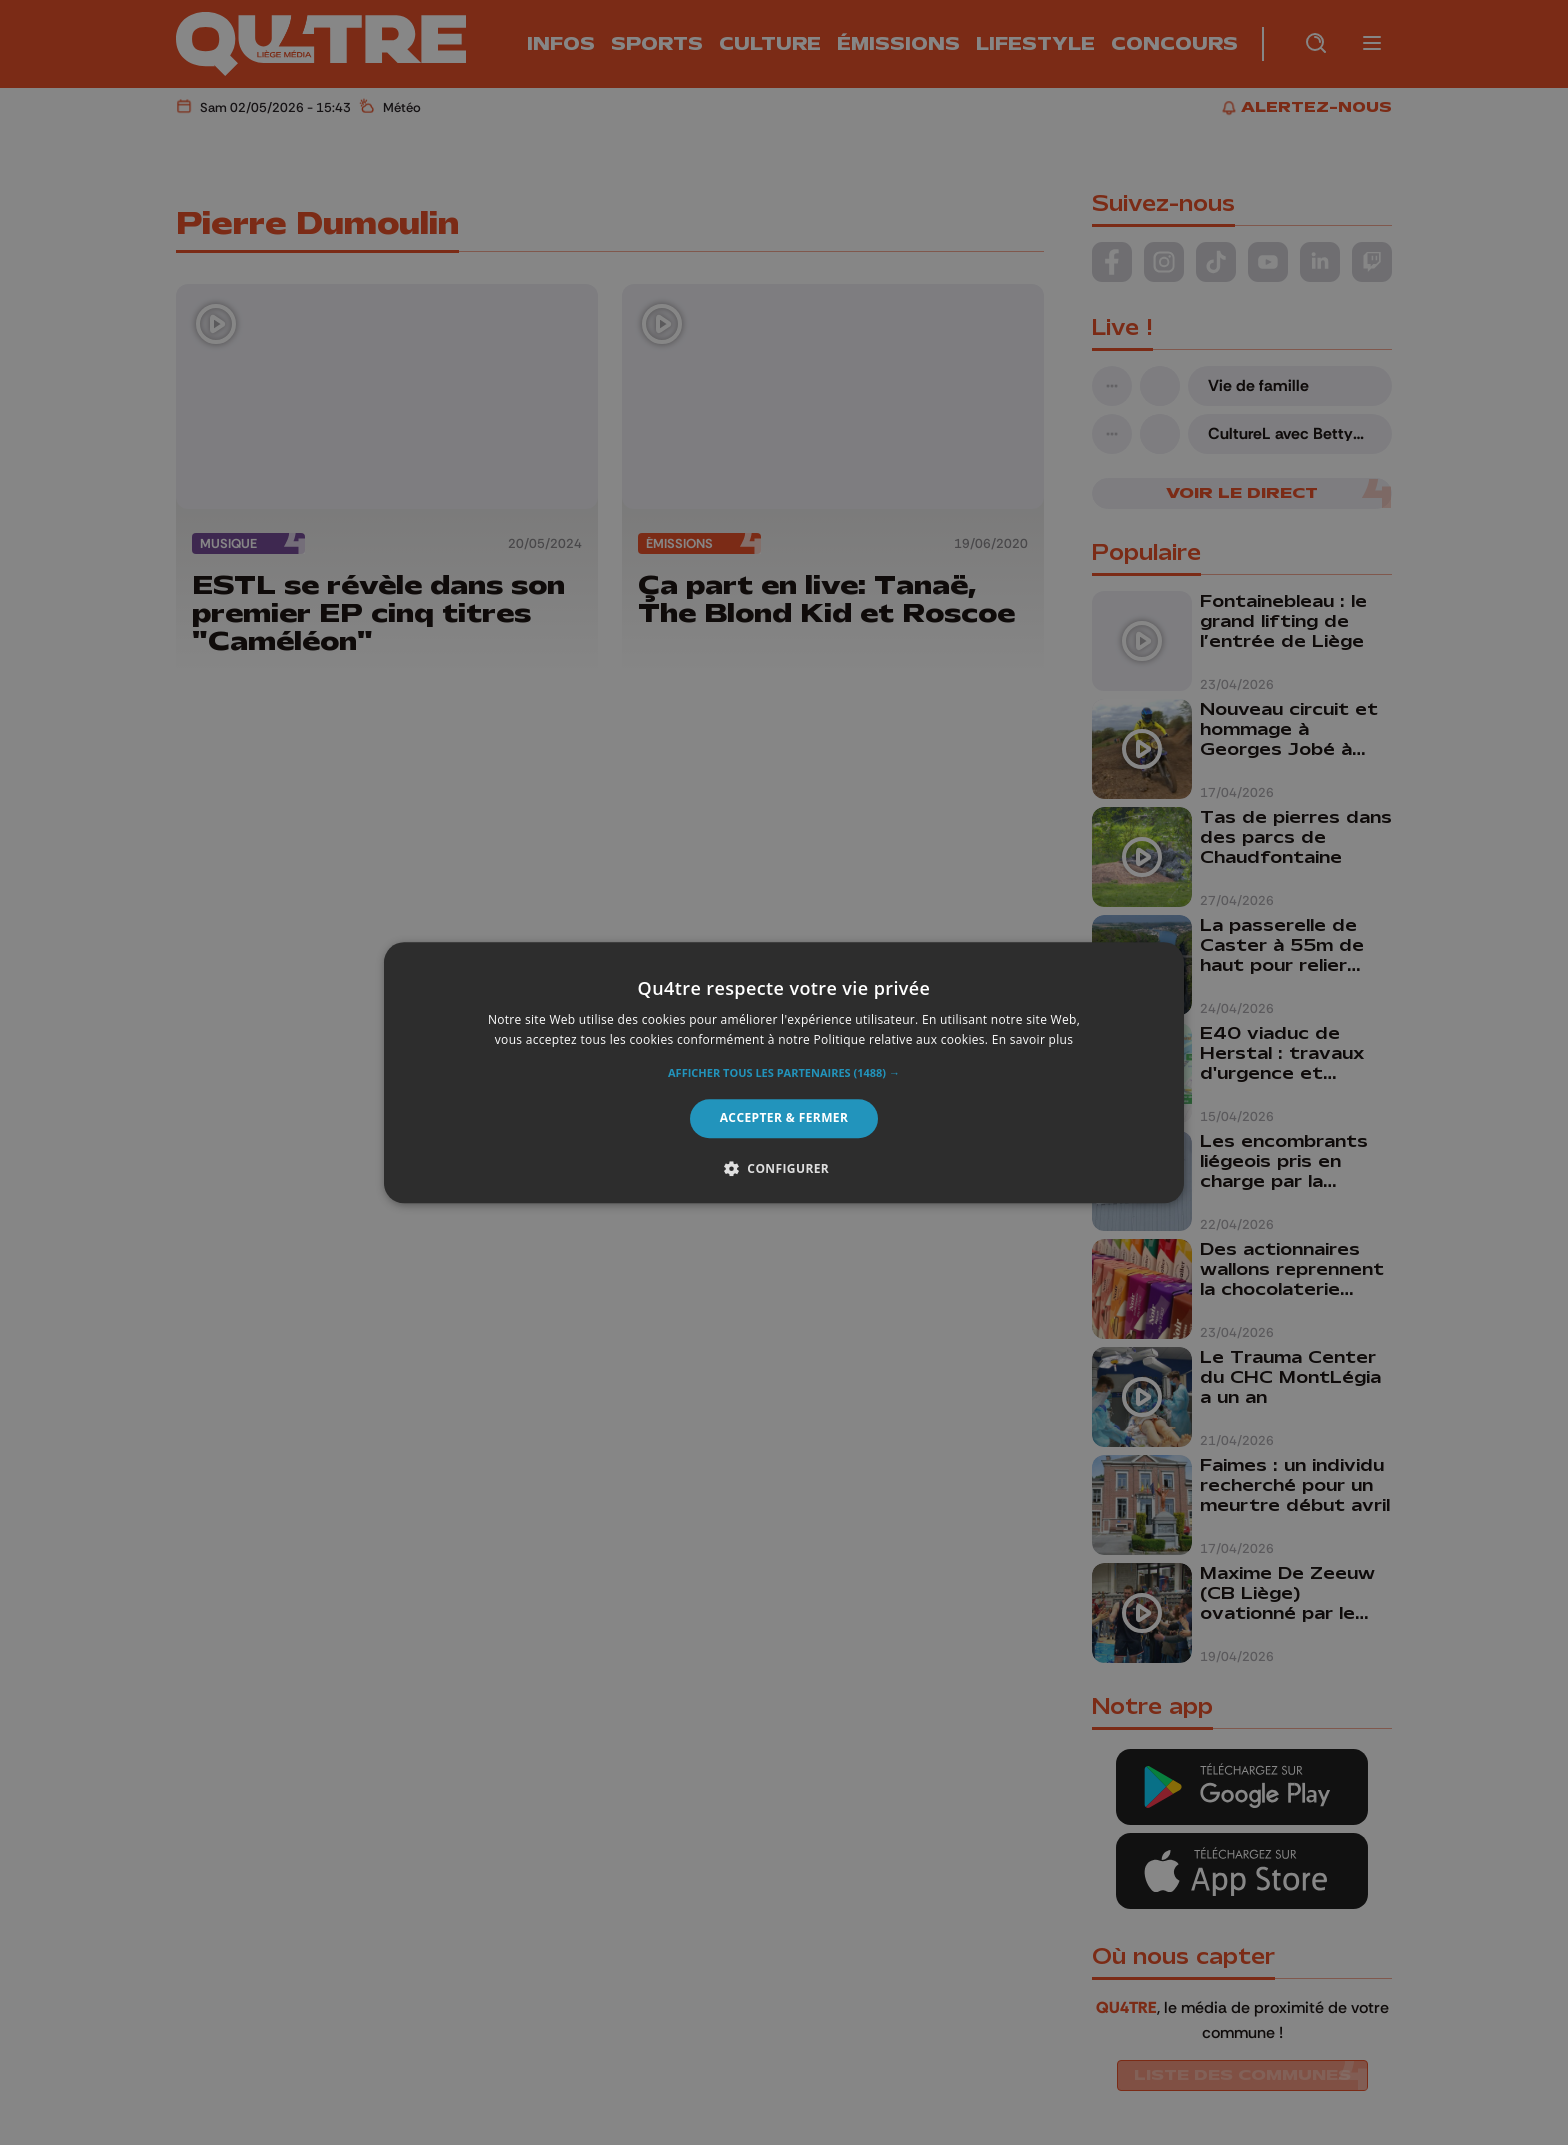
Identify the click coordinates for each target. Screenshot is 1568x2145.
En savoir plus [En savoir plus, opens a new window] (1032, 1039)
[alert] (784, 1072)
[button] (784, 1074)
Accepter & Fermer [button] (784, 1118)
